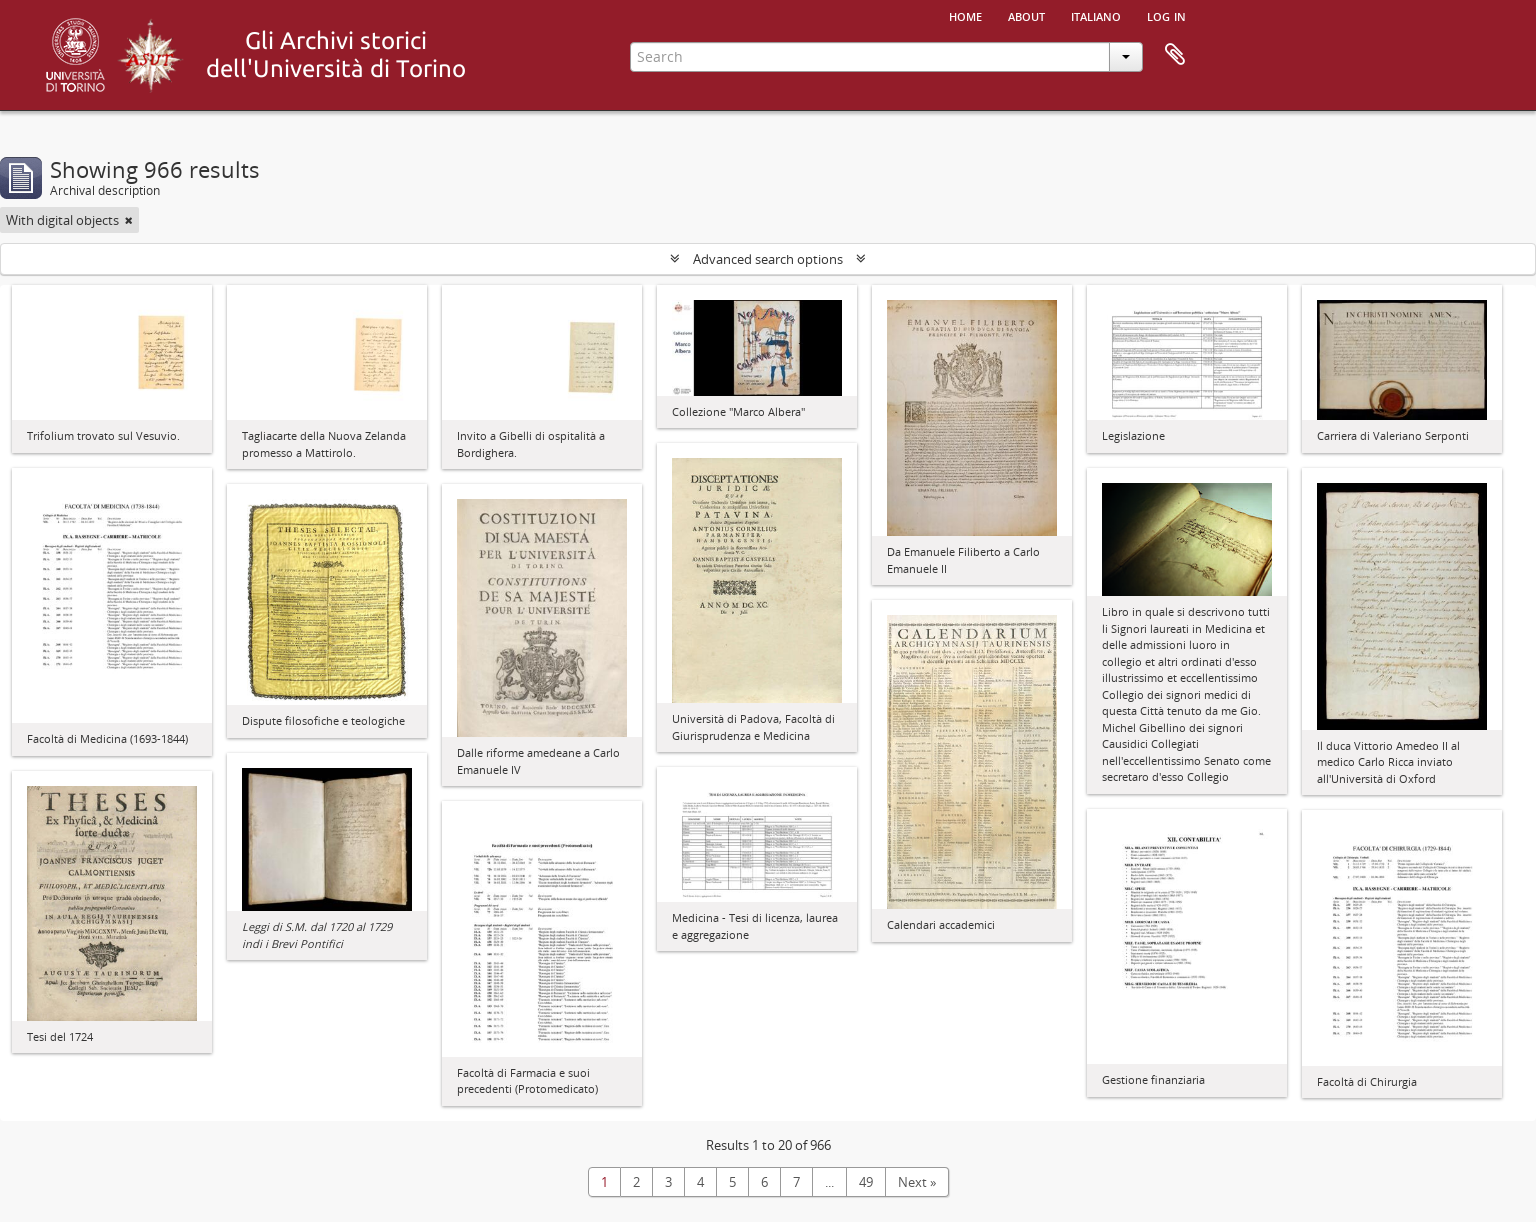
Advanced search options (768, 259)
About (1026, 15)
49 (866, 1182)
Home (965, 15)
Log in (1166, 15)
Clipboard (1175, 55)
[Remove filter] (129, 220)
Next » (917, 1182)
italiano (1096, 15)
